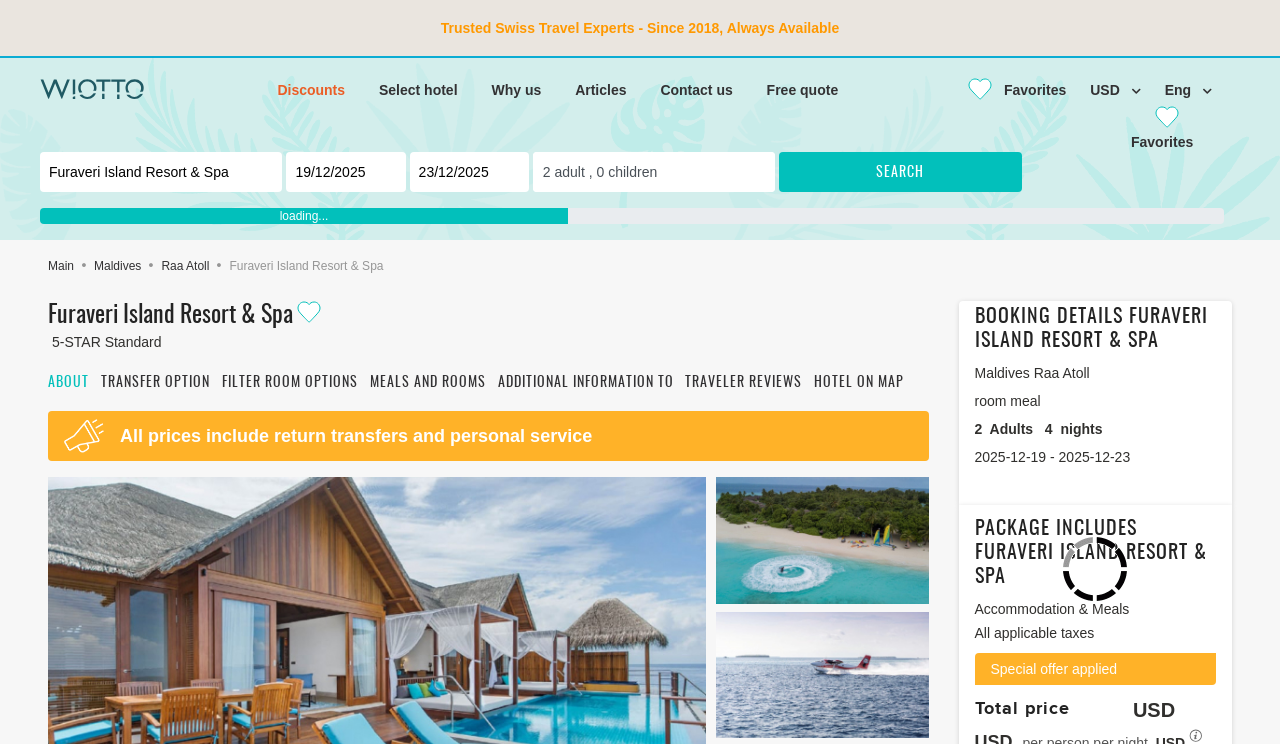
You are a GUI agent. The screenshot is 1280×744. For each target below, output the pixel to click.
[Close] (1009, 90)
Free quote (803, 90)
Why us (516, 90)
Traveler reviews (743, 383)
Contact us (696, 90)
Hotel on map (859, 383)
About (68, 383)
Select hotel (418, 90)
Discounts (311, 90)
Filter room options (290, 383)
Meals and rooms (428, 383)
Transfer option (155, 383)
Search (900, 173)
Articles (600, 90)
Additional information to (586, 383)
